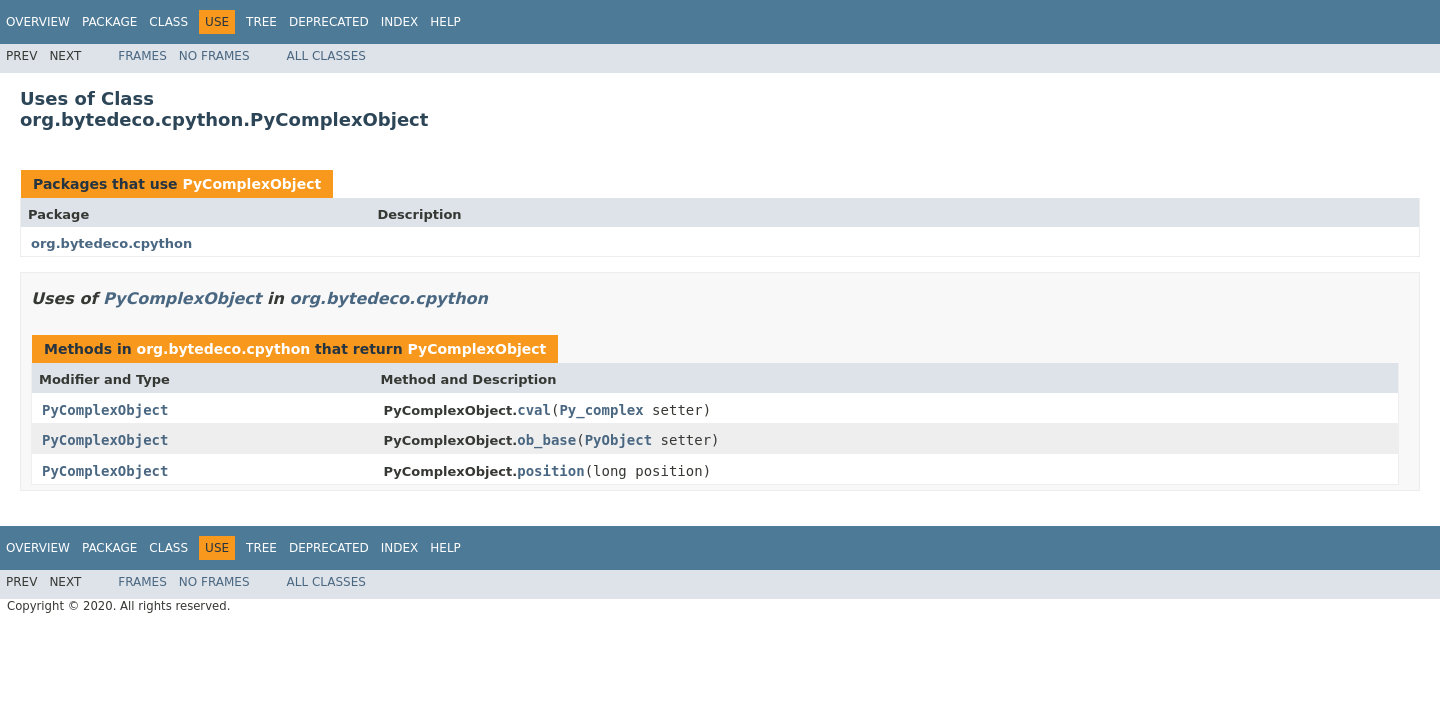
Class (168, 22)
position (550, 471)
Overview (38, 22)
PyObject (618, 440)
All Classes (326, 56)
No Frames (214, 56)
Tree (261, 22)
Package (109, 22)
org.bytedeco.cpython (111, 243)
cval (534, 410)
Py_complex (601, 410)
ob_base (546, 440)
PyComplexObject (251, 184)
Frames (142, 56)
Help (445, 22)
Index (400, 22)
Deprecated (329, 22)
